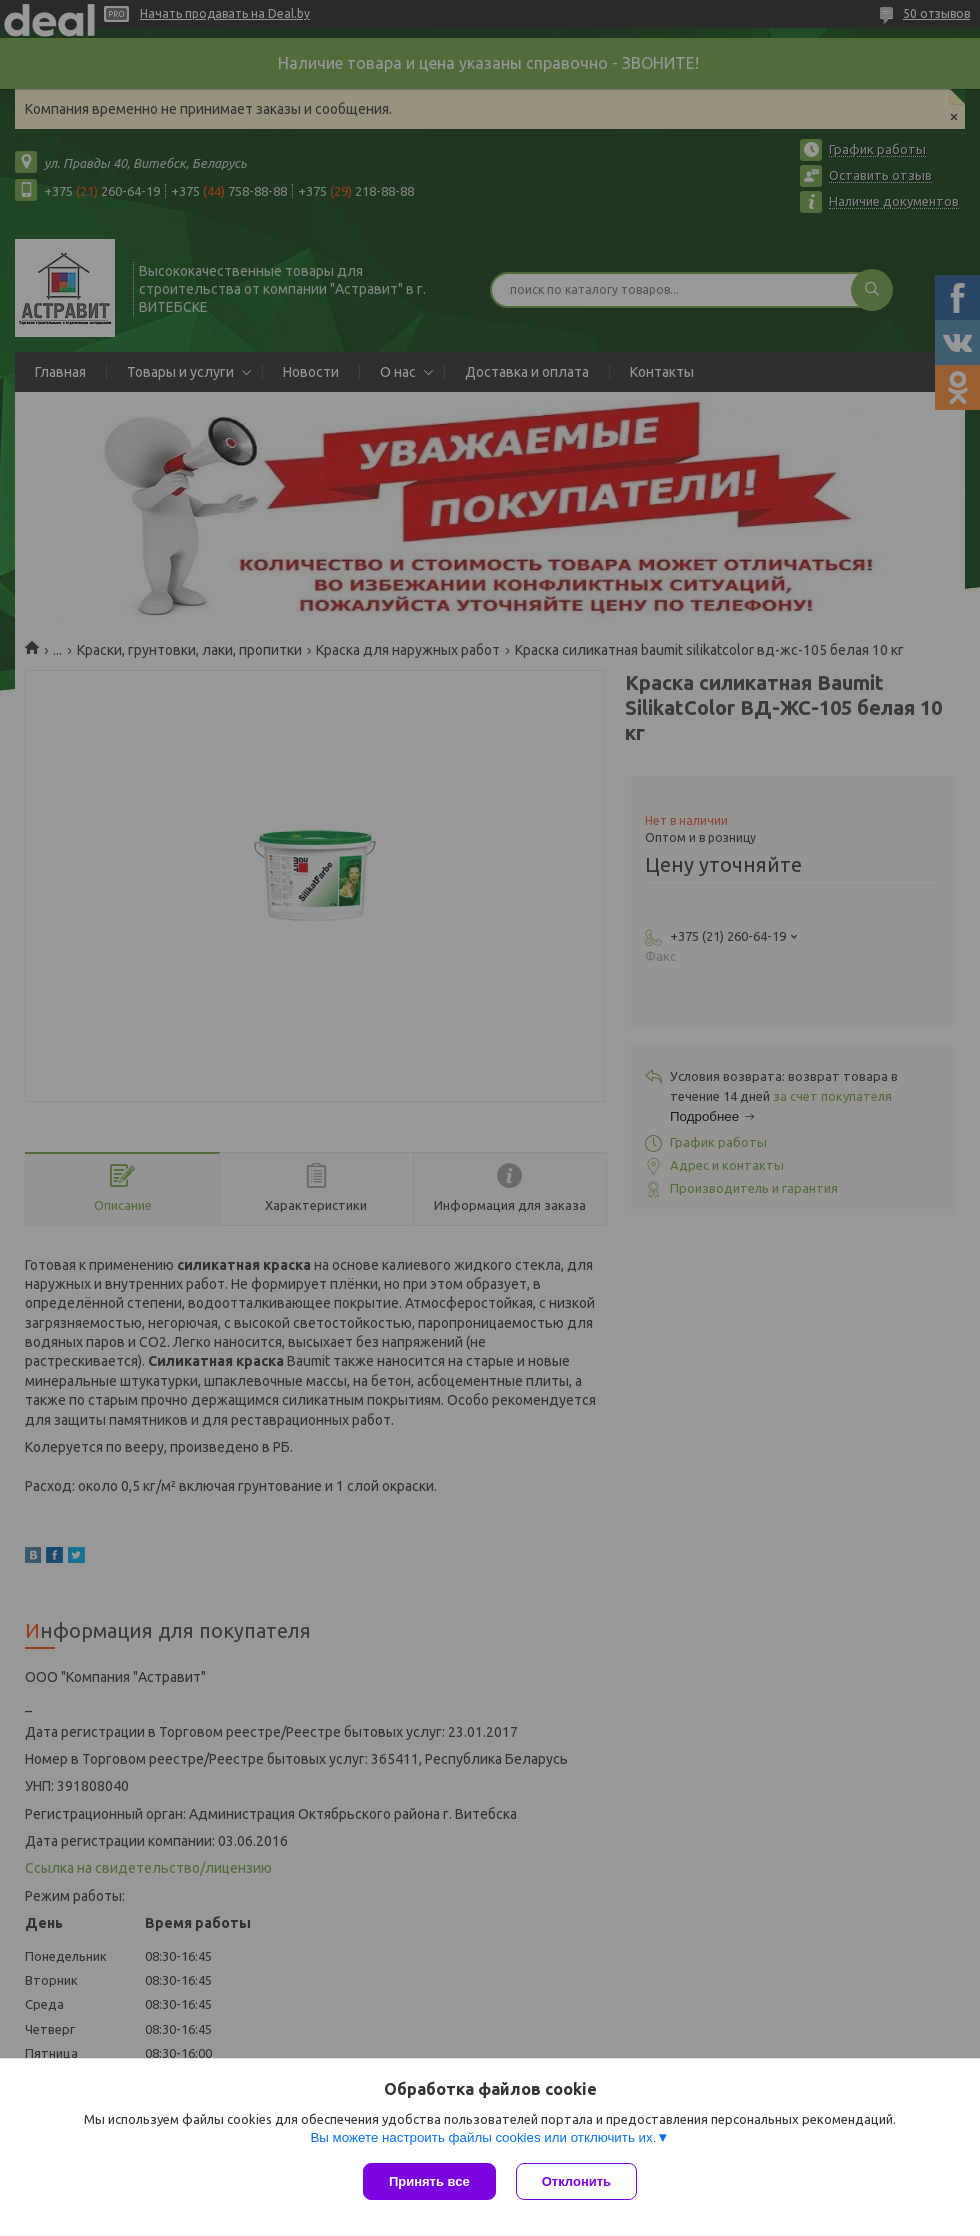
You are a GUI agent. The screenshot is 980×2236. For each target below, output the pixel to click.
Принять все (429, 2181)
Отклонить (576, 2181)
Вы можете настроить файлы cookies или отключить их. (483, 2137)
